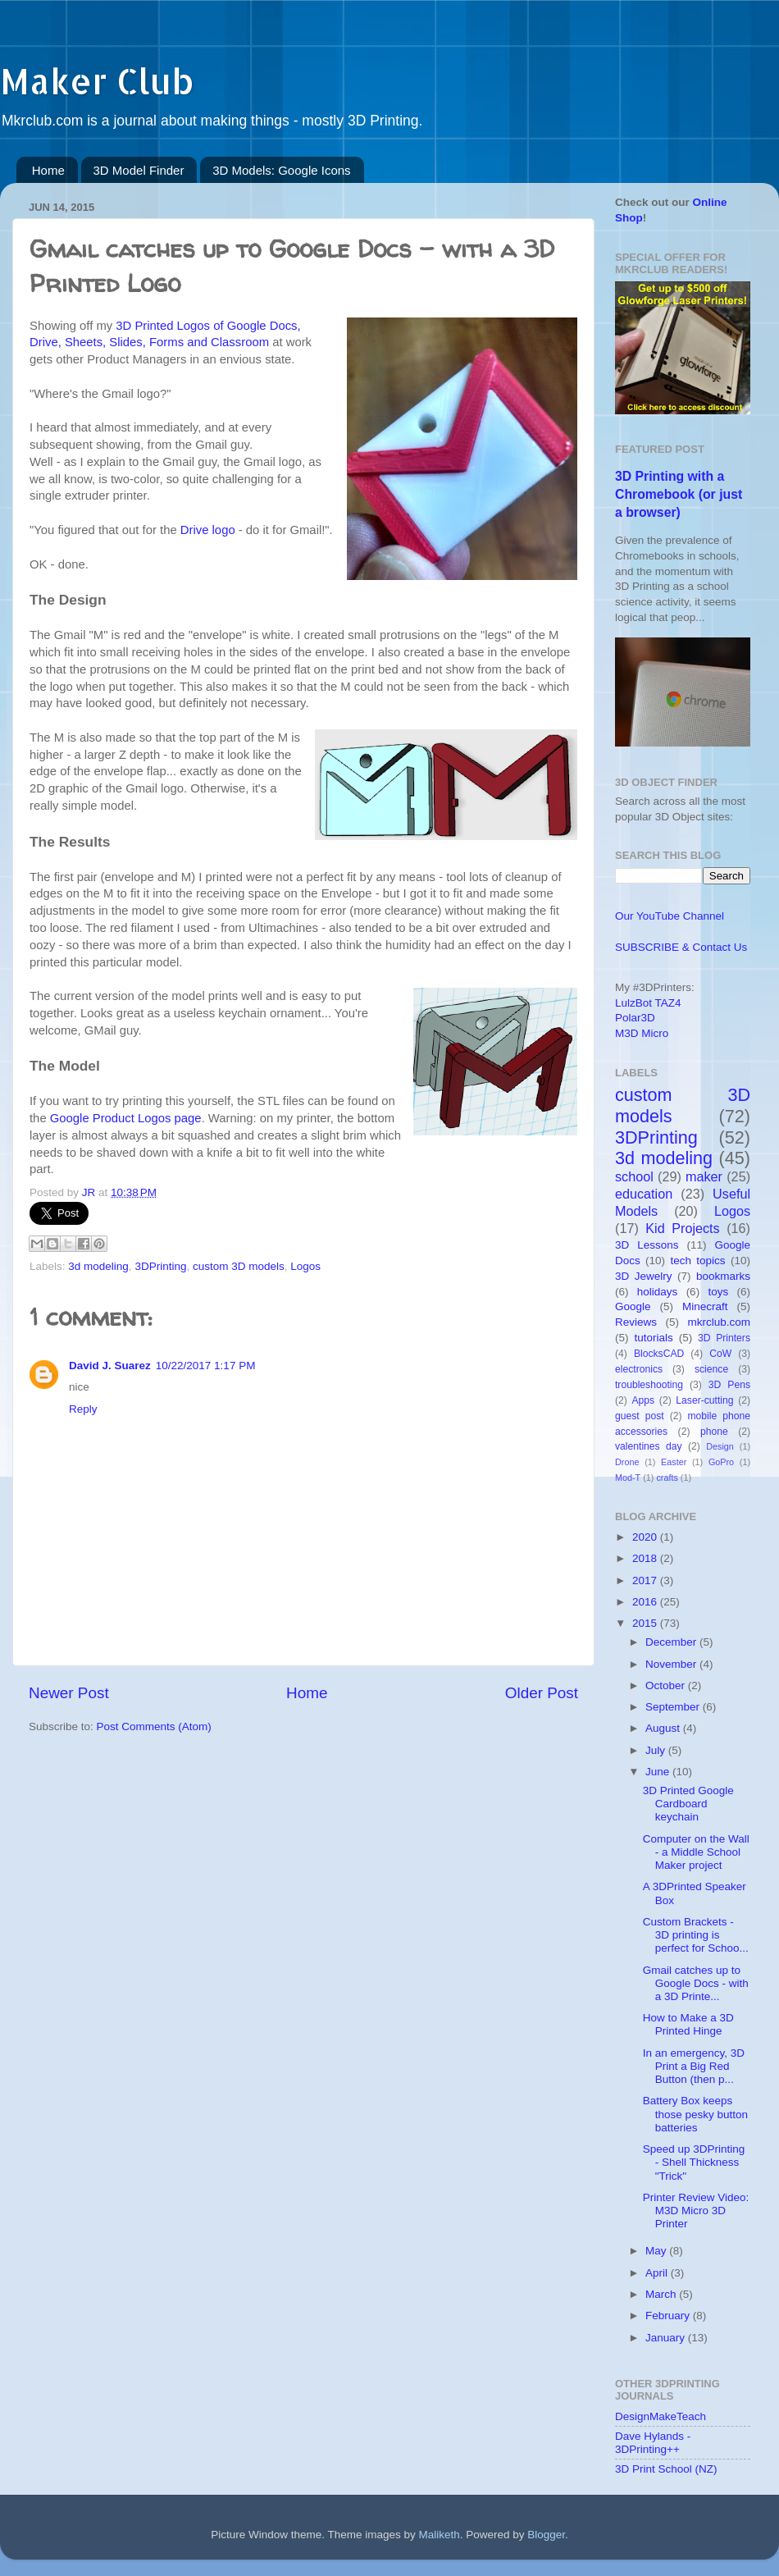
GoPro (721, 1462)
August (664, 1728)
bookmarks (723, 1276)
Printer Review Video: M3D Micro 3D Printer (696, 2210)
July (656, 1750)
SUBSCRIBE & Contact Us (681, 947)
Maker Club (97, 81)
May (657, 2251)
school (634, 1176)
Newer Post (69, 1692)
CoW (720, 1353)
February (669, 2315)
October (666, 1685)
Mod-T (627, 1477)
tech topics (697, 1260)
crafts (666, 1477)
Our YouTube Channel (669, 916)
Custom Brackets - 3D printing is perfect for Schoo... (696, 1935)
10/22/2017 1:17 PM (206, 1365)
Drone (627, 1462)
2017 (646, 1580)
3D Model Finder (138, 170)
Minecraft (705, 1306)
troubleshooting (649, 1385)
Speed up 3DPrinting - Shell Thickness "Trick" (694, 2162)
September (674, 1707)
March (662, 2294)
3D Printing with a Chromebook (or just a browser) (678, 494)
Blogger (546, 2534)
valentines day (648, 1446)
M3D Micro (641, 1033)
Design (720, 1446)
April (658, 2273)
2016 (646, 1602)
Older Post (541, 1692)
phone (714, 1431)
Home (48, 170)
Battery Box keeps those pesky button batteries (695, 2113)
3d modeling (98, 1266)
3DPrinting (160, 1266)
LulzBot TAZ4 (648, 1003)
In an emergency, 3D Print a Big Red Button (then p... (694, 2066)
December (672, 1642)
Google (633, 1306)
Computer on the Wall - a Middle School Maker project (696, 1852)
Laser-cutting (704, 1400)
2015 (646, 1623)
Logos (305, 1266)
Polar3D (635, 1018)
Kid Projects (682, 1228)
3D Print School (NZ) (666, 2469)
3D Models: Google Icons (281, 170)
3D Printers (724, 1338)
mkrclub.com (718, 1322)
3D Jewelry (643, 1276)
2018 (646, 1558)
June (658, 1771)
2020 (646, 1537)
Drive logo (207, 530)
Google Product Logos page (126, 1118)
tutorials (653, 1337)
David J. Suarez (110, 1365)
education (643, 1193)
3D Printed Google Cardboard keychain (688, 1803)
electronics (639, 1369)
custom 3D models (239, 1266)
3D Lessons (647, 1245)
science (711, 1369)
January (666, 2338)
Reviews (636, 1322)
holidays (657, 1292)
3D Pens (729, 1385)
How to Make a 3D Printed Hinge (688, 2024)
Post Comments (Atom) (154, 1726)
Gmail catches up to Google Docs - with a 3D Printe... (696, 1983)
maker (704, 1176)
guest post (639, 1416)
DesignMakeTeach (660, 2416)
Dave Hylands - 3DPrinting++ (652, 2442)
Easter (673, 1462)
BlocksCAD (659, 1353)
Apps (643, 1400)
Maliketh (438, 2534)
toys (718, 1292)
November (672, 1664)
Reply (83, 1409)
